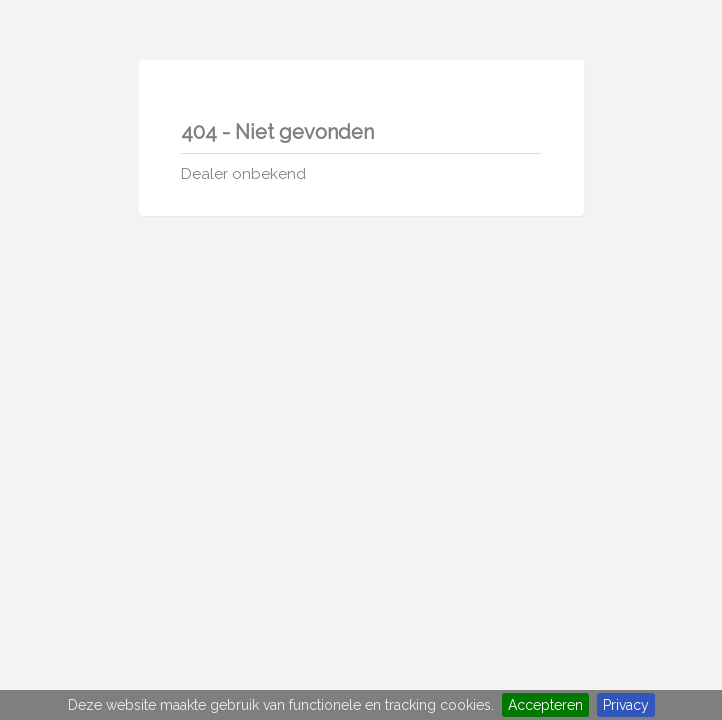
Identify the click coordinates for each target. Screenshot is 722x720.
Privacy (626, 705)
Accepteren (545, 705)
